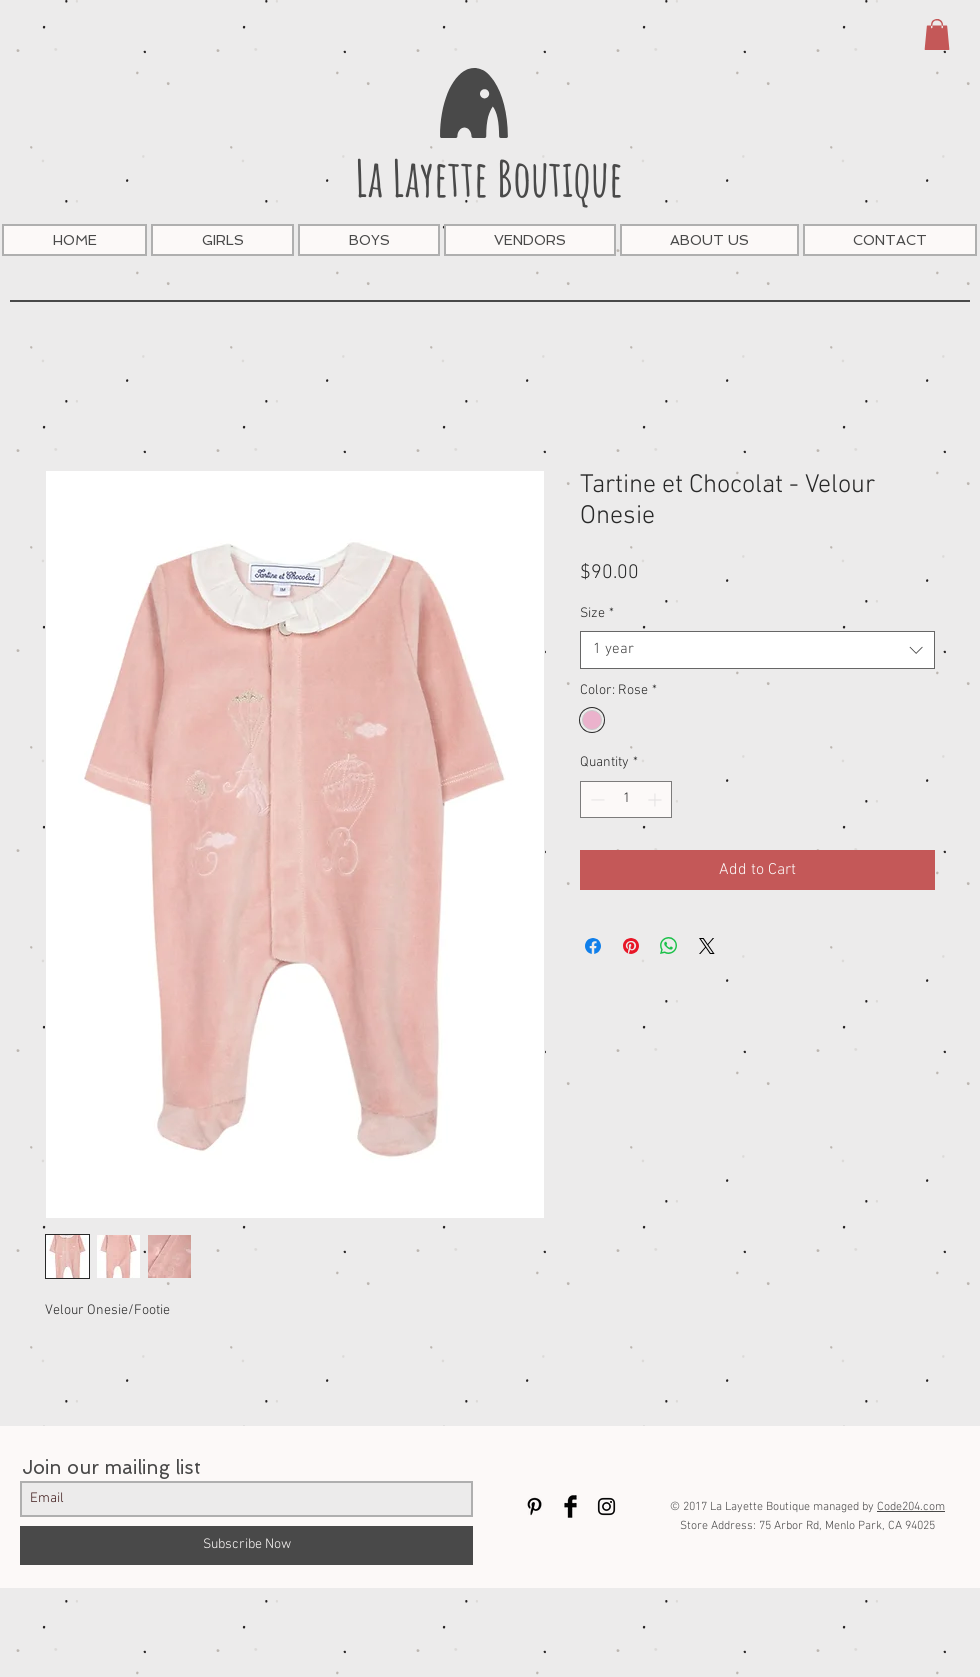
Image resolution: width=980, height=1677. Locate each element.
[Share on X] (707, 946)
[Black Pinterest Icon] (534, 1506)
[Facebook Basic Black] (570, 1506)
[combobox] (757, 650)
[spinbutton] (626, 799)
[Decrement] (595, 799)
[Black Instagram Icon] (606, 1506)
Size (597, 613)
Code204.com (911, 1507)
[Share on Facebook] (593, 946)
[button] (937, 34)
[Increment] (656, 799)
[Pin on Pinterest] (631, 946)
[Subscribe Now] (246, 1545)
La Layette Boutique (489, 177)
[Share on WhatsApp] (669, 946)
